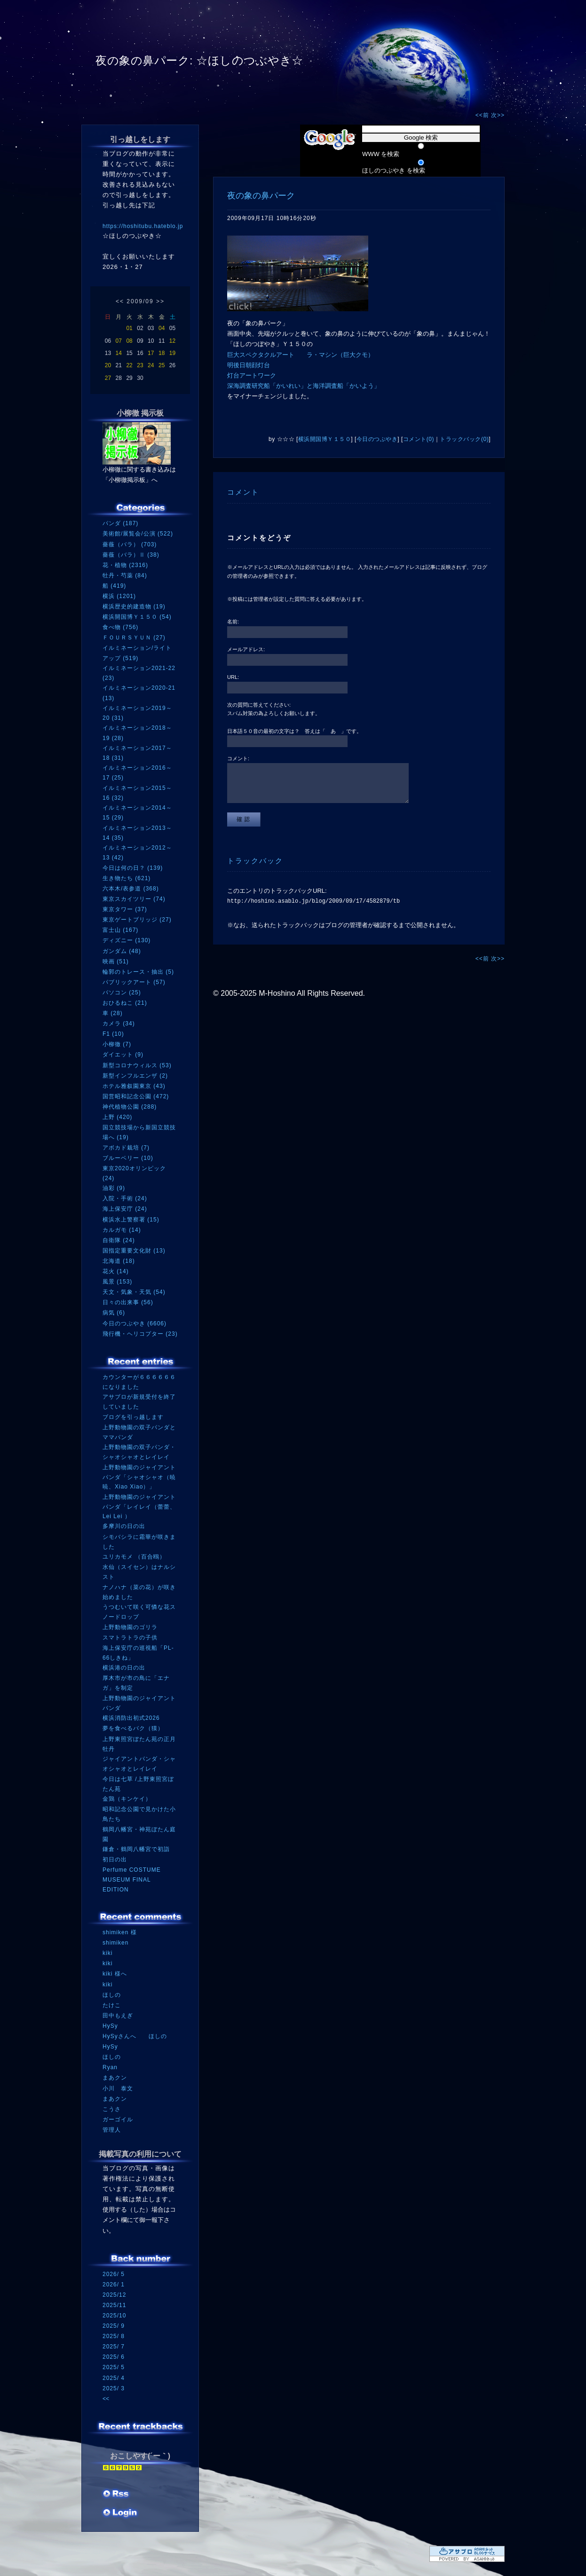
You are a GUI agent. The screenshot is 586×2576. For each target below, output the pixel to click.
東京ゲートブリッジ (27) (137, 919)
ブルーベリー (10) (128, 1158)
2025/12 (114, 2295)
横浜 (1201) (119, 596)
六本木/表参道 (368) (131, 888)
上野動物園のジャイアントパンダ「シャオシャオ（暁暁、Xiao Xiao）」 (139, 1477)
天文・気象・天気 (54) (134, 1292)
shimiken (115, 1942)
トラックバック (255, 861)
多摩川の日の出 (124, 1526)
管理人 (112, 2130)
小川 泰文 (118, 2088)
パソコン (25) (122, 992)
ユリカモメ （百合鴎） (134, 1556)
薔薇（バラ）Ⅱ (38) (131, 554)
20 (108, 365)
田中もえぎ (118, 2015)
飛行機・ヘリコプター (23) (140, 1334)
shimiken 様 (120, 1932)
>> (160, 301)
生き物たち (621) (126, 878)
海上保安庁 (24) (125, 1208)
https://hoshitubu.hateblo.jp (143, 226)
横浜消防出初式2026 (131, 1718)
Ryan (110, 2067)
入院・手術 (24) (125, 1198)
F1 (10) (113, 1034)
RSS (116, 2495)
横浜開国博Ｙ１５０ (324, 439)
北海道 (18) (119, 1261)
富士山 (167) (120, 930)
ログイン (120, 2513)
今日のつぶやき (377, 439)
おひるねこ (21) (125, 1003)
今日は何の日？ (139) (133, 868)
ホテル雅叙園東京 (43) (134, 1086)
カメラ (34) (119, 1023)
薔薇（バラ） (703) (130, 544)
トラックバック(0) (464, 439)
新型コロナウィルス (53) (137, 1065)
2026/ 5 (114, 2274)
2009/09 (140, 301)
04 (161, 328)
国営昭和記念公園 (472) (136, 1096)
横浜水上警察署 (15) (131, 1219)
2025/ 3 (114, 2388)
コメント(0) (418, 439)
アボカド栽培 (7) (126, 1147)
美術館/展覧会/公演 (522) (138, 533)
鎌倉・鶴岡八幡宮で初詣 (136, 1849)
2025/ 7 (114, 2346)
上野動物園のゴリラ (130, 1627)
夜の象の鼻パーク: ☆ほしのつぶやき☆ (199, 60)
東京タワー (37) (125, 909)
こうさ (112, 2109)
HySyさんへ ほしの (135, 2036)
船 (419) (114, 586)
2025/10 (114, 2315)
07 (119, 341)
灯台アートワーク (251, 375)
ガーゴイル (118, 2119)
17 (151, 353)
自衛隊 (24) (119, 1240)
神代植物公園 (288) (130, 1106)
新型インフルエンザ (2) (135, 1075)
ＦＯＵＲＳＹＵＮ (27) (134, 637)
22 (129, 365)
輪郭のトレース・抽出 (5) (138, 972)
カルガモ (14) (122, 1230)
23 (140, 365)
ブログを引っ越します (133, 1417)
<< (120, 301)
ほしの (112, 1995)
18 (161, 353)
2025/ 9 (114, 2326)
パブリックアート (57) (134, 982)
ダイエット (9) (123, 1054)
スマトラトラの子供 (130, 1637)
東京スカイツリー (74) (134, 899)
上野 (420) (117, 1117)
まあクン (115, 2077)
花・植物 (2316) (125, 565)
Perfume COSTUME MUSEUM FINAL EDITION (132, 1879)
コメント (243, 492)
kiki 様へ (115, 1973)
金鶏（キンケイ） (127, 1799)
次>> (498, 115)
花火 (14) (116, 1271)
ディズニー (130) (126, 940)
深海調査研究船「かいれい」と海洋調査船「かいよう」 (303, 385)
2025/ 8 (114, 2336)
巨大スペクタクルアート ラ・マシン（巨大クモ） (300, 354)
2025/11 (114, 2305)
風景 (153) (117, 1281)
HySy (110, 2026)
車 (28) (113, 1013)
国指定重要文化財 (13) (134, 1250)
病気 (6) (114, 1312)
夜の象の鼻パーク (261, 195)
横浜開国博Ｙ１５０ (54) (137, 617)
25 (161, 365)
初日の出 (115, 1859)
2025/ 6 (114, 2357)
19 (172, 353)
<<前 (483, 115)
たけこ (112, 2005)
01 (129, 328)
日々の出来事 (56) (128, 1302)
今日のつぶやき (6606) (134, 1323)
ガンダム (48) (122, 951)
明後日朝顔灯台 (248, 365)
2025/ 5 (114, 2367)
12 (172, 341)
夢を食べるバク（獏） (133, 1728)
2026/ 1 (114, 2284)
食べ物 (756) (120, 627)
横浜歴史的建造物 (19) (134, 606)
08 (129, 341)
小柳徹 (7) (117, 1044)
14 (119, 353)
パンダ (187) (120, 523)
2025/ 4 (114, 2378)
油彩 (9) (114, 1188)
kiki (107, 1953)
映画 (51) (116, 961)
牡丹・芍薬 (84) (125, 575)
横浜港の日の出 (124, 1667)
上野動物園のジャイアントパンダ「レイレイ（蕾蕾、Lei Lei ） (139, 1507)
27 (108, 378)
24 (151, 365)
